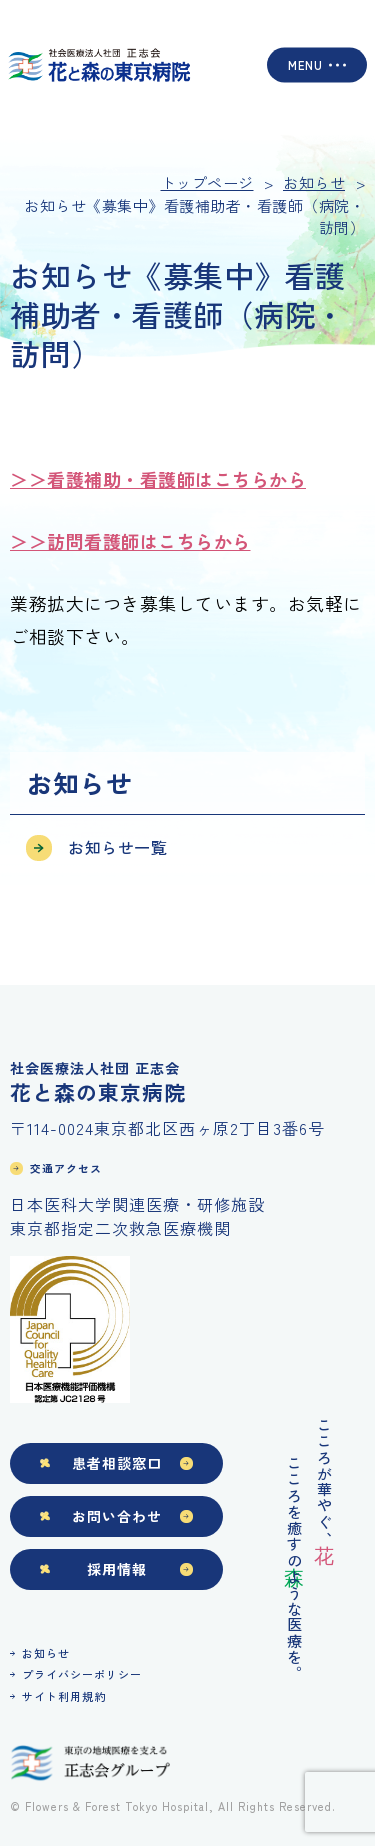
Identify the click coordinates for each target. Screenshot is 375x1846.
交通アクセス (66, 1168)
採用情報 (117, 1569)
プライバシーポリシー (82, 1674)
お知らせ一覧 (117, 847)
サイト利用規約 (64, 1696)
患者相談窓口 (117, 1463)
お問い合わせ (117, 1516)
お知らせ (46, 1653)
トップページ (207, 182)
